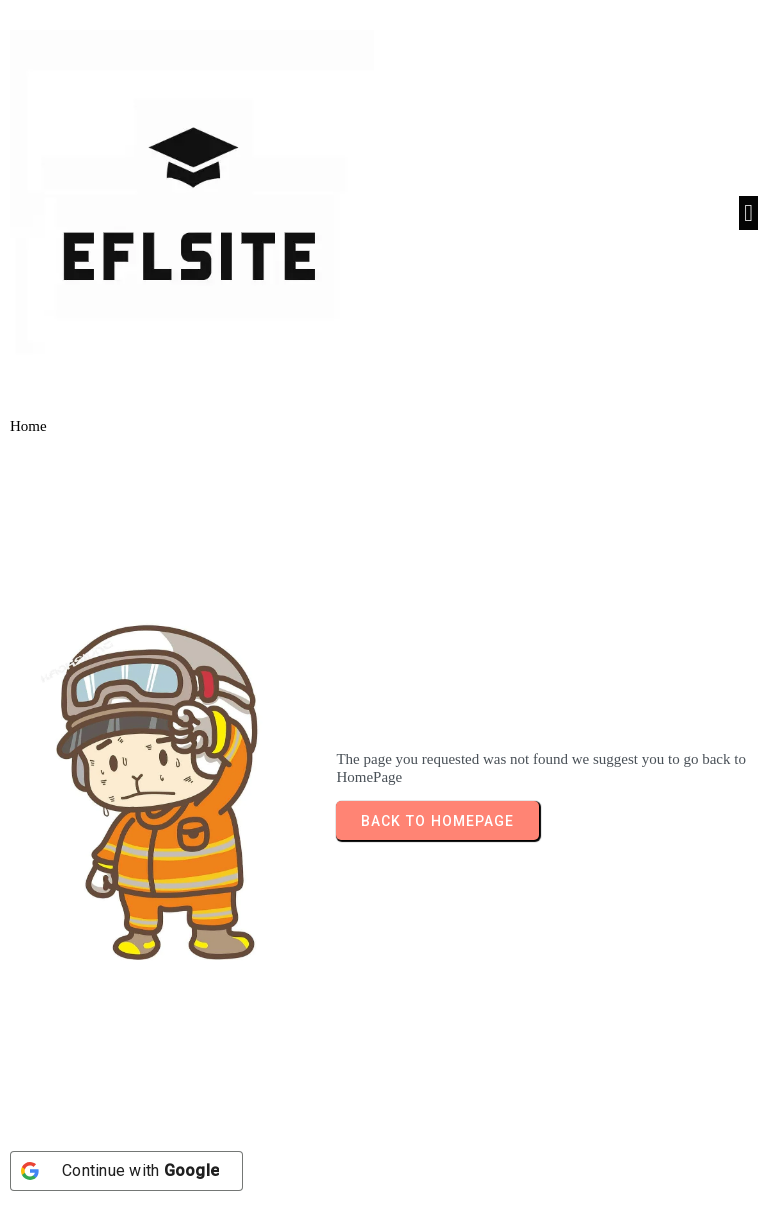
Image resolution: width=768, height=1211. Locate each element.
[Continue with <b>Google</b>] (126, 1171)
